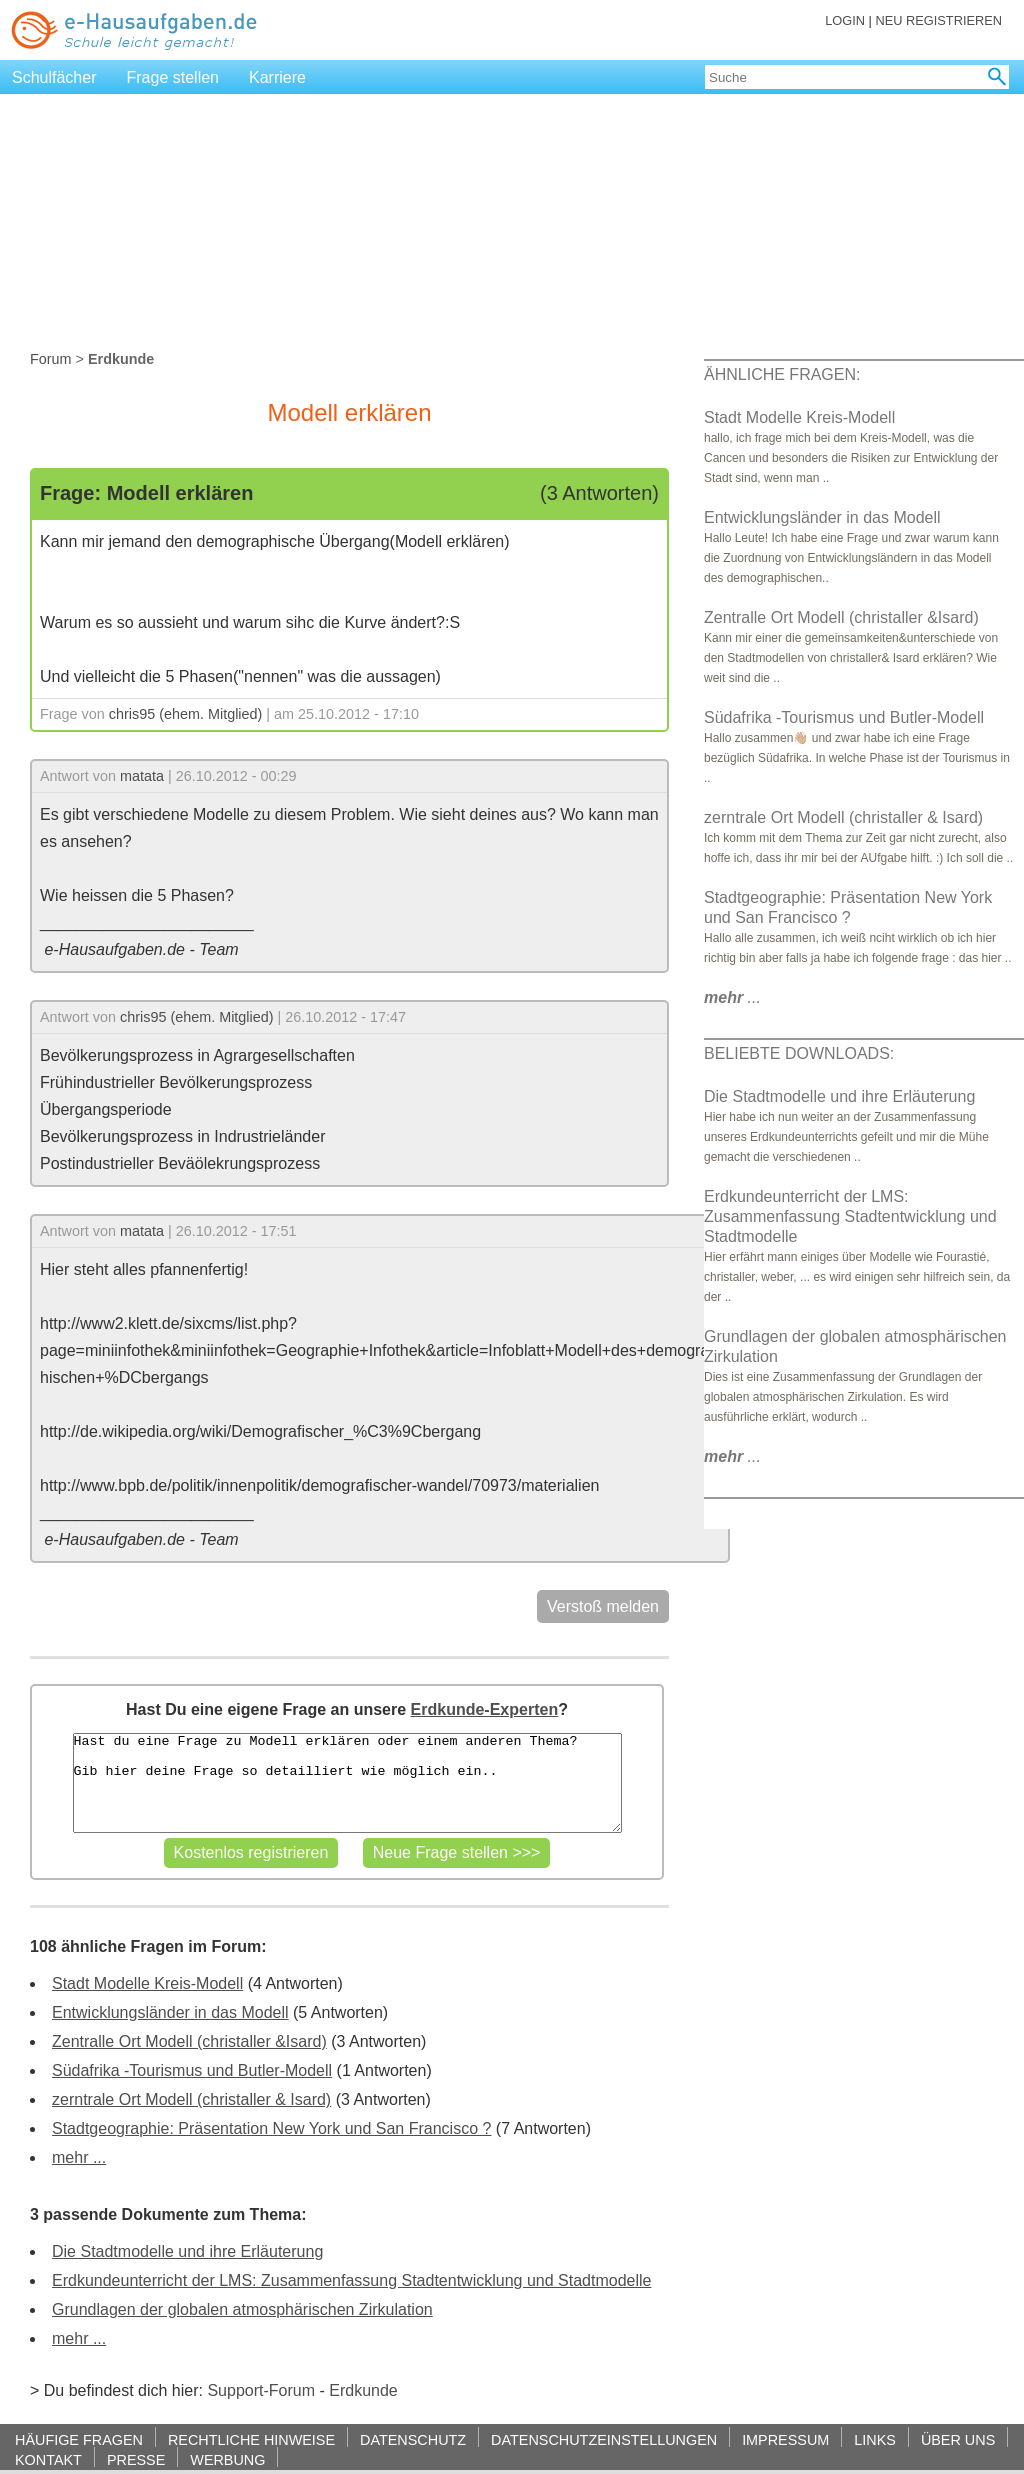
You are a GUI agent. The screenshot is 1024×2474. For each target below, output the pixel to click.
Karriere (277, 77)
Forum (51, 359)
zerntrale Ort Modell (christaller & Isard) (191, 2099)
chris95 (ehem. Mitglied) (186, 714)
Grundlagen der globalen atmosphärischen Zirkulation (242, 2309)
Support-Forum (261, 2390)
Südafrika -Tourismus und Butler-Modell (192, 2070)
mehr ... (79, 2157)
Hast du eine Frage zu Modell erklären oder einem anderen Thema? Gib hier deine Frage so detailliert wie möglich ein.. (347, 1783)
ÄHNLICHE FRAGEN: (782, 374)
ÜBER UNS (958, 2439)
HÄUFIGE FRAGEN (79, 2439)
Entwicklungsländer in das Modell (170, 2012)
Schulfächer (54, 77)
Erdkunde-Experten (485, 1709)
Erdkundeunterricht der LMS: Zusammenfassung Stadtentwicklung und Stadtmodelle (351, 2280)
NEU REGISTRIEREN (938, 20)
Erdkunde (363, 2390)
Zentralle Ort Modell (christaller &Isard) (189, 2041)
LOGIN (845, 20)
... (732, 997)
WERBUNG (227, 2459)
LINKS (875, 2439)
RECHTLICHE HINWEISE (251, 2439)
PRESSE (136, 2459)
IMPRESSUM (785, 2439)
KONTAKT (48, 2459)
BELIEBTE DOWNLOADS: (799, 1053)
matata (142, 776)
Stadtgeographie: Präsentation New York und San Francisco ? (271, 2128)
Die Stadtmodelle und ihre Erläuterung (187, 2251)
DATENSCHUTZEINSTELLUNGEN (604, 2439)
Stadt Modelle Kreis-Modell (147, 1983)
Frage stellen (173, 77)
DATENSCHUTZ (413, 2439)
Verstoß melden (603, 1606)
